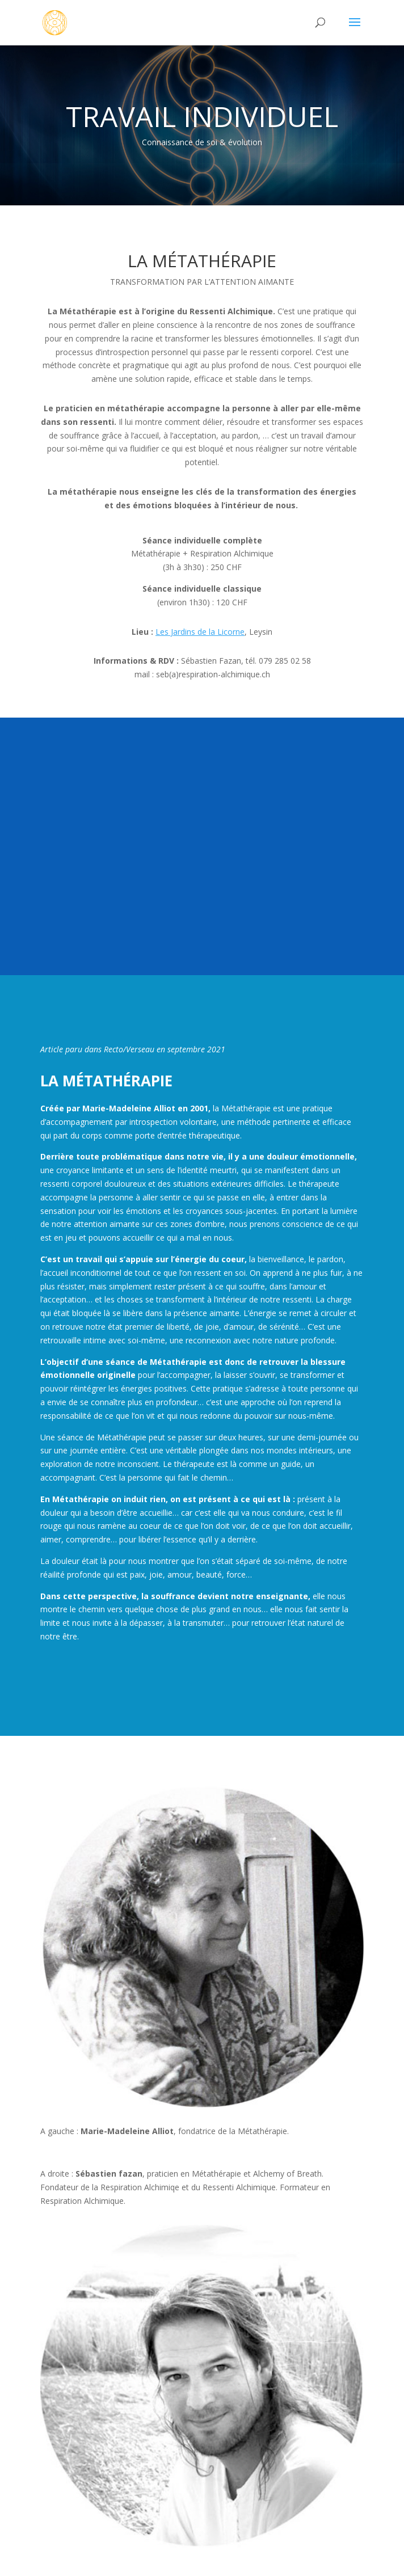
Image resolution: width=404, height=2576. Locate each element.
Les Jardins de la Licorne (200, 631)
